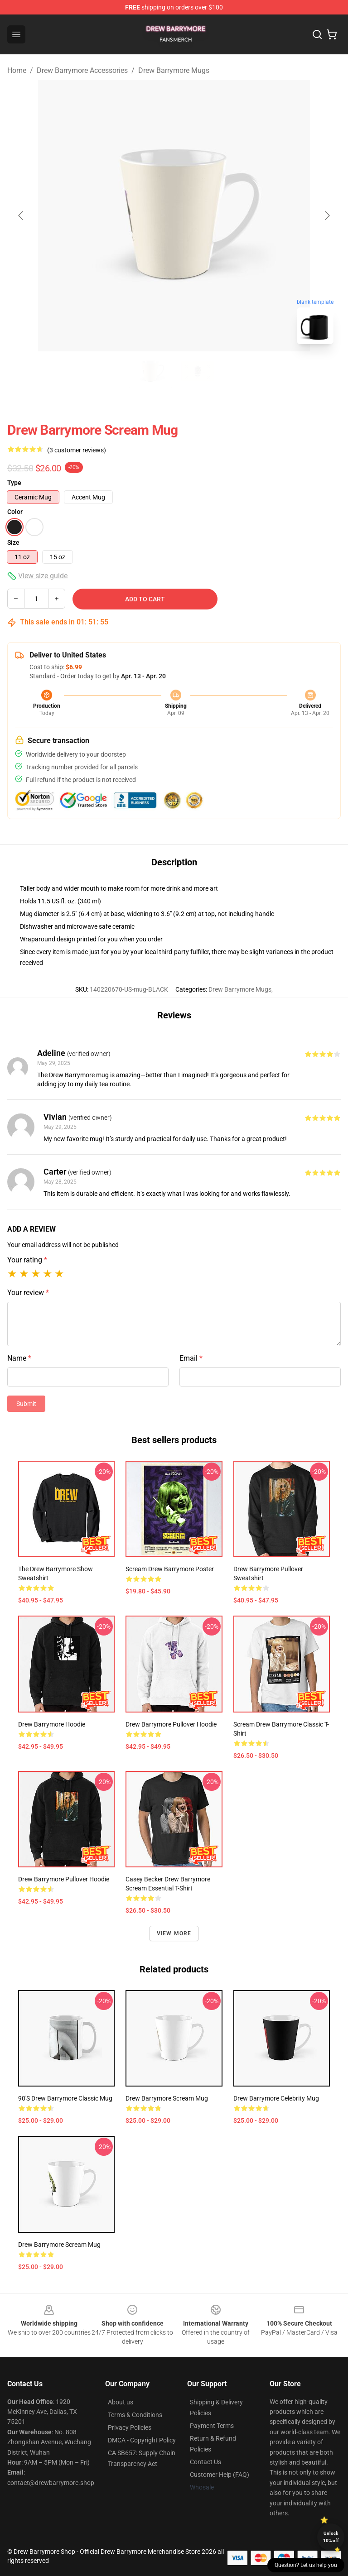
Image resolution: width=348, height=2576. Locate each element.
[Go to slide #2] (197, 371)
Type (14, 482)
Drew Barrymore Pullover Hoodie (171, 1724)
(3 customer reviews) (76, 450)
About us (120, 2402)
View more (174, 1933)
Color (15, 511)
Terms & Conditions (135, 2414)
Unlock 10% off (331, 2537)
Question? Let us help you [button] (306, 2565)
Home (16, 70)
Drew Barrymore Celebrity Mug (276, 2098)
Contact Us (205, 2462)
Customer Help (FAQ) (219, 2474)
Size (13, 542)
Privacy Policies (129, 2427)
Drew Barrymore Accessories (82, 70)
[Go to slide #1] (150, 371)
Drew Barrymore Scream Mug (167, 2098)
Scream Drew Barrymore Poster (170, 1569)
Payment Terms (212, 2425)
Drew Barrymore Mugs (173, 70)
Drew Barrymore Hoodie (51, 1724)
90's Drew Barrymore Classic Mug (65, 2098)
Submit (26, 1403)
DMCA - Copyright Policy (142, 2440)
